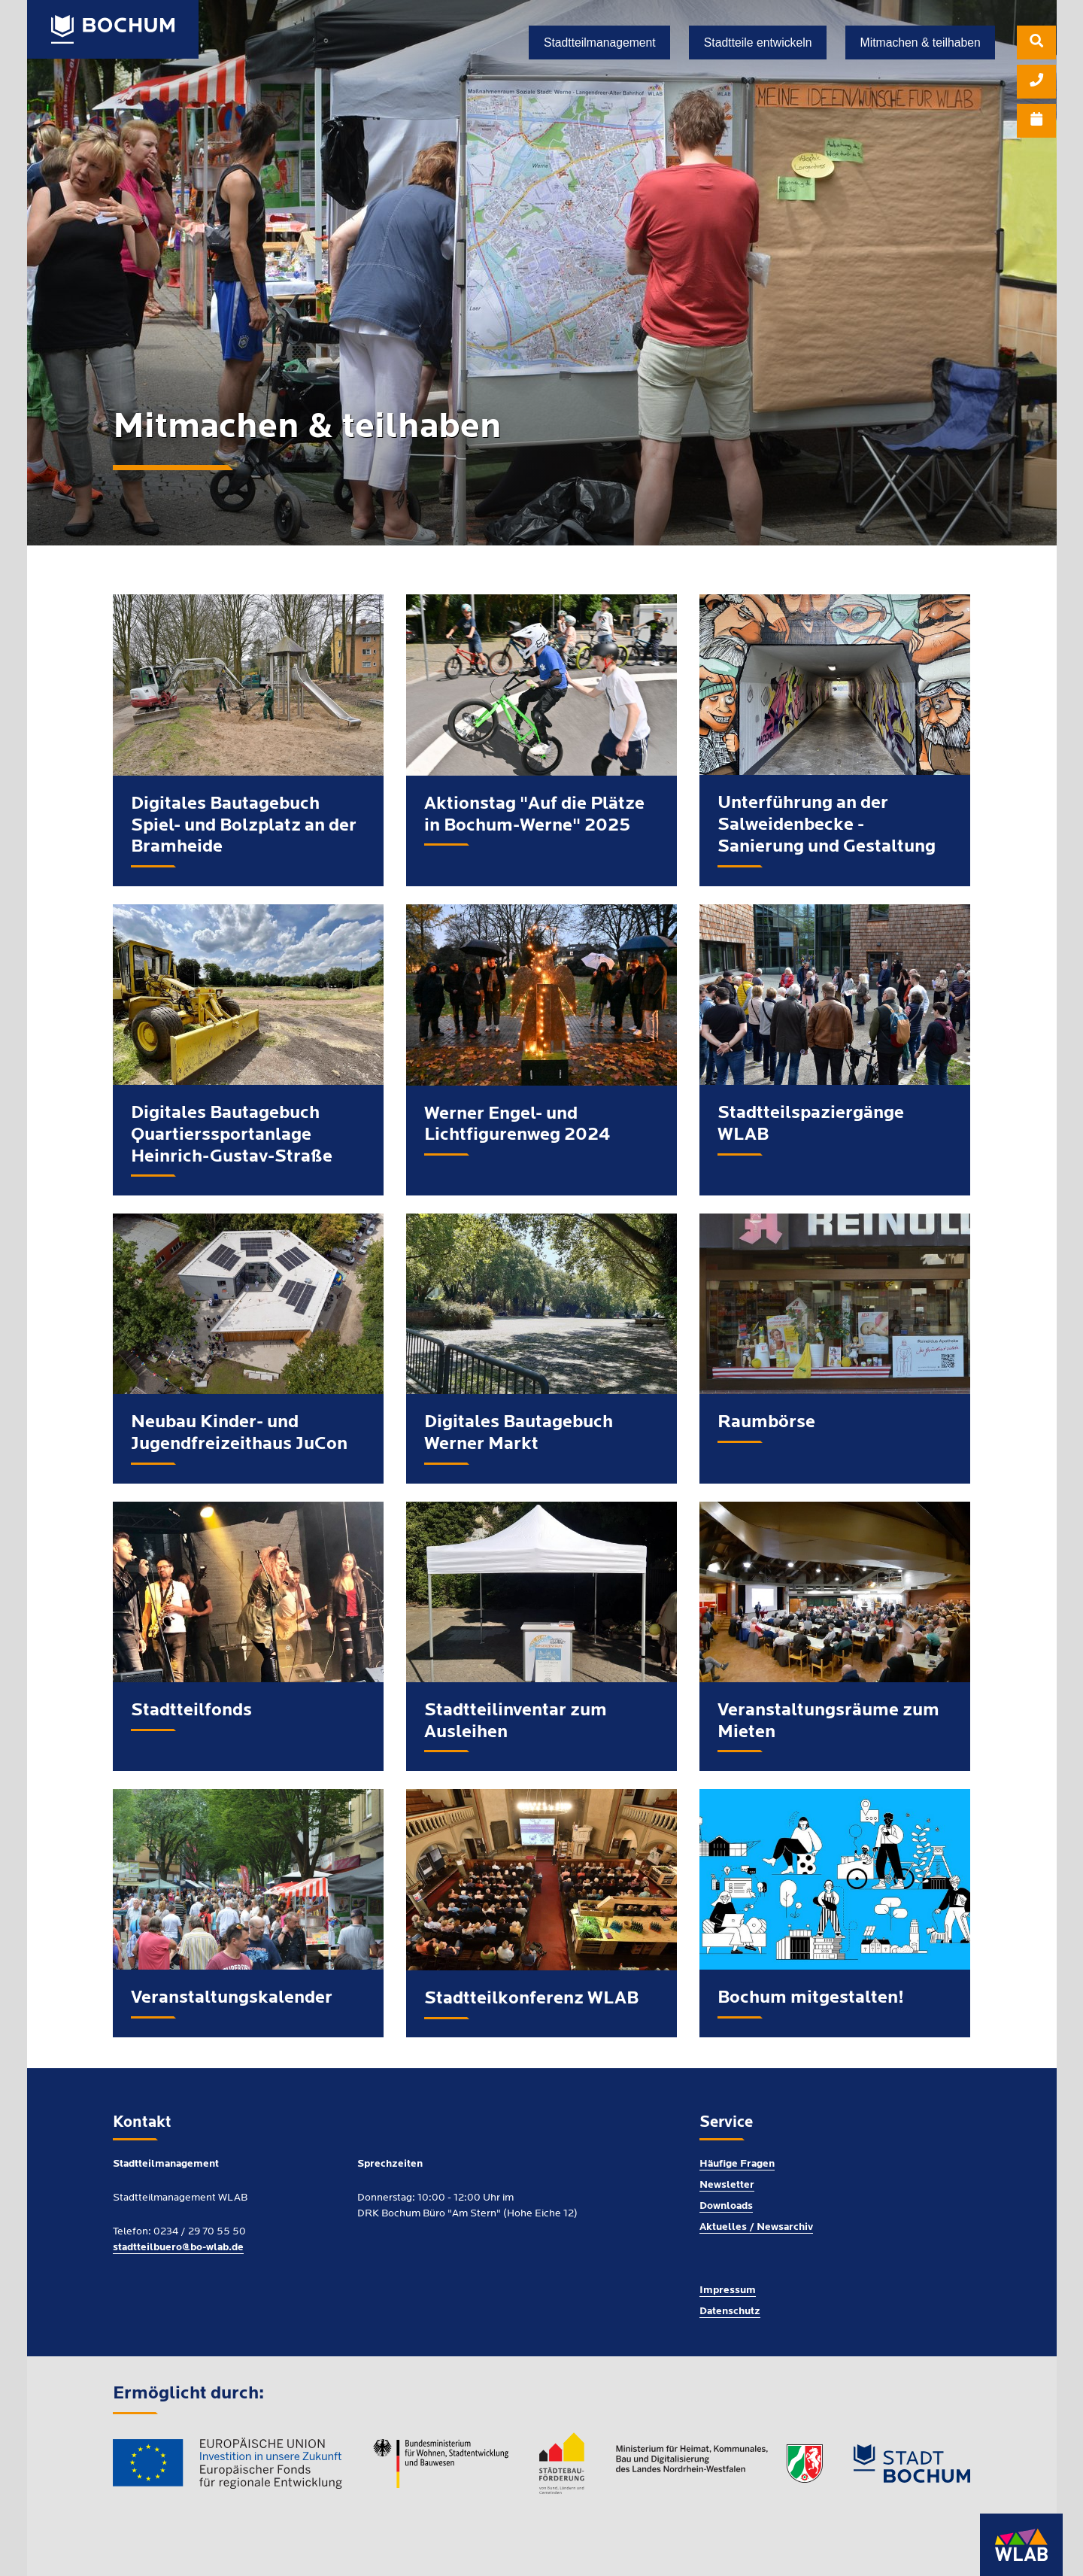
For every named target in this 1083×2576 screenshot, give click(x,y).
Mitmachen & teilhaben (920, 42)
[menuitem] (1036, 45)
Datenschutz (729, 2309)
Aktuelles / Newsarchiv (756, 2225)
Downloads (726, 2204)
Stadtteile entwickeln (758, 42)
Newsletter (726, 2183)
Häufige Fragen (737, 2161)
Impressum (727, 2288)
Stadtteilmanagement (600, 42)
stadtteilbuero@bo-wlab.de (178, 2245)
